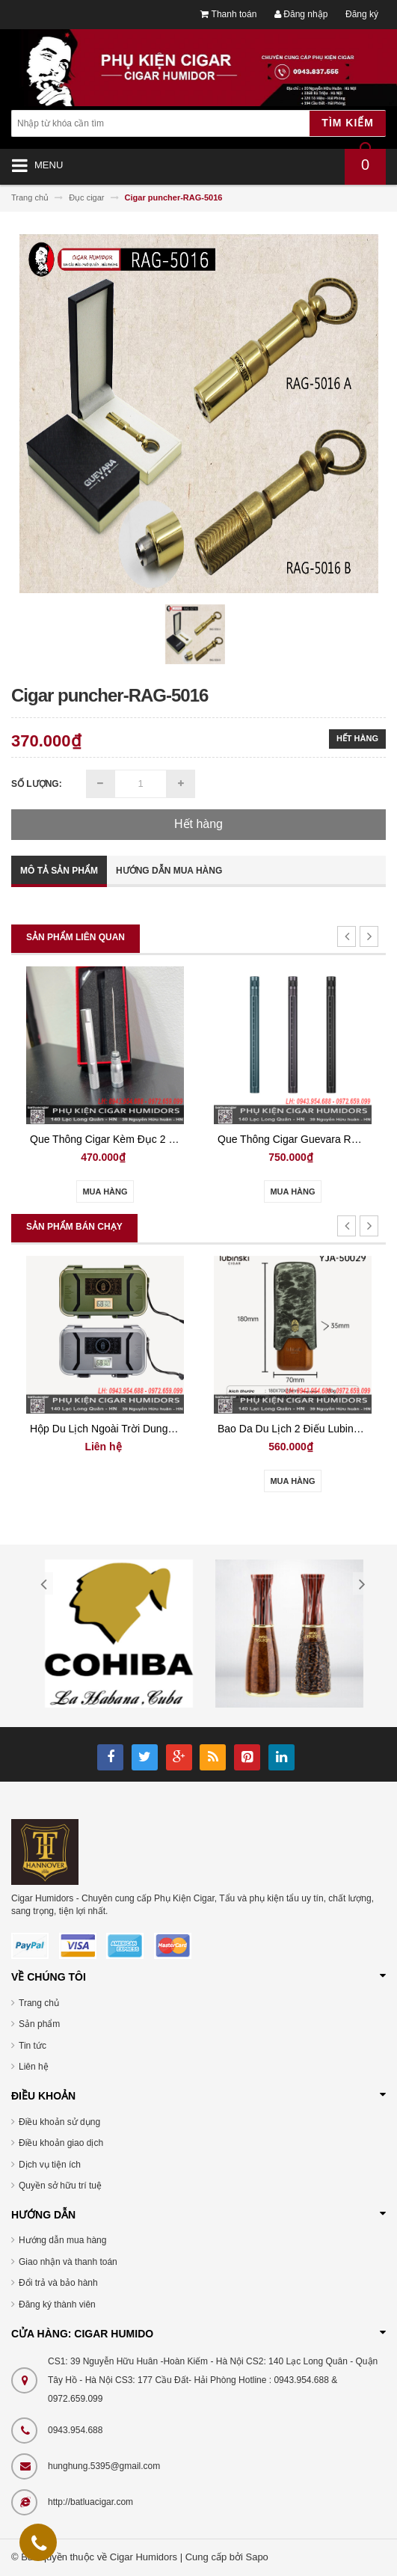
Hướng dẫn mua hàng (169, 870)
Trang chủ (39, 2003)
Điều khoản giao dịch (61, 2143)
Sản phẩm (39, 2024)
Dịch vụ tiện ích (50, 2164)
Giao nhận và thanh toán (68, 2262)
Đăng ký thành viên (57, 2304)
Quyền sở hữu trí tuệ (60, 2185)
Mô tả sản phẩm (59, 870)
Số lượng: (36, 784)
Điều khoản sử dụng (59, 2122)
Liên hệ (34, 2066)
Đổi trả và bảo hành (58, 2283)
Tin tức (32, 2045)
